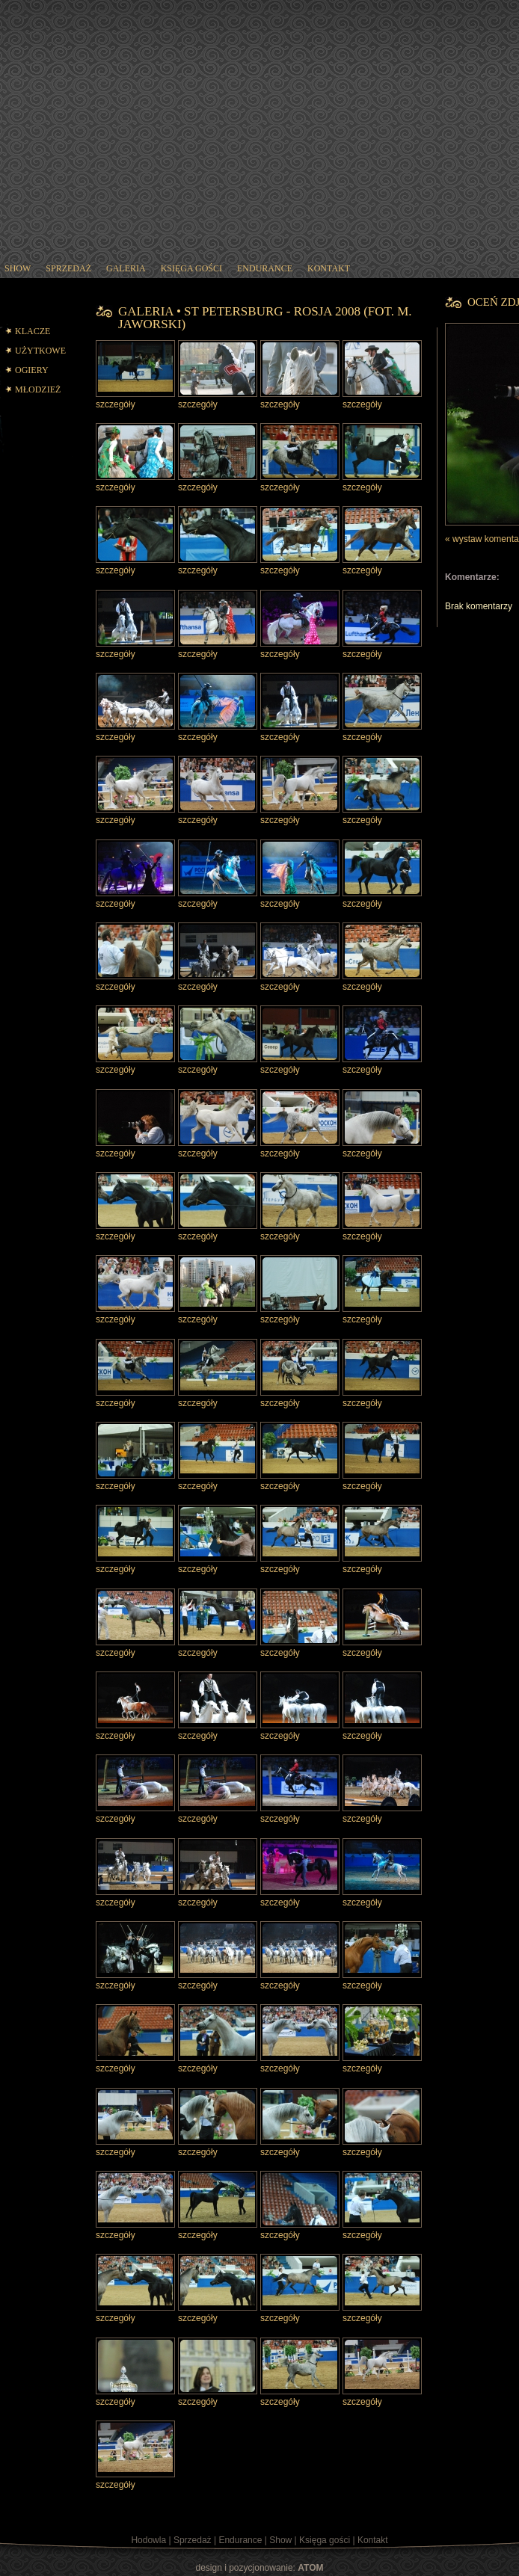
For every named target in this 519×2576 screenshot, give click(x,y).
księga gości (191, 268)
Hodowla (148, 2540)
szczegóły (115, 404)
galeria (126, 268)
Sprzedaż (192, 2540)
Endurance (240, 2540)
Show (280, 2540)
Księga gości (324, 2540)
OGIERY (32, 370)
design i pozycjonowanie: (260, 2568)
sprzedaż (68, 268)
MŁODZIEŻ (38, 389)
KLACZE (32, 331)
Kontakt (372, 2540)
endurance (264, 268)
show (17, 268)
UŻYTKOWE (40, 350)
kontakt (328, 268)
